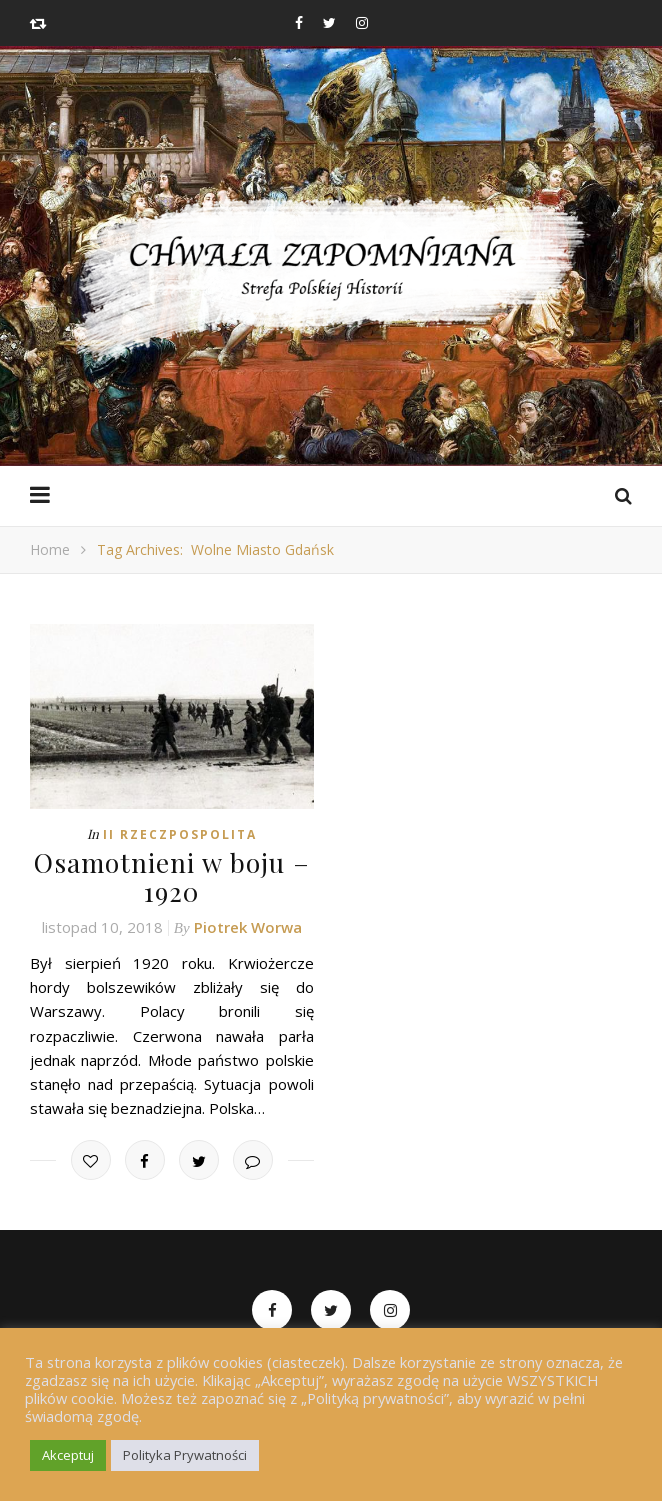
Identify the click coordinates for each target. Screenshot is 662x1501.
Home (50, 549)
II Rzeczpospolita (180, 834)
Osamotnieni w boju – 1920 (171, 877)
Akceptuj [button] (68, 1455)
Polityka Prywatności (185, 1455)
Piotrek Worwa (248, 927)
